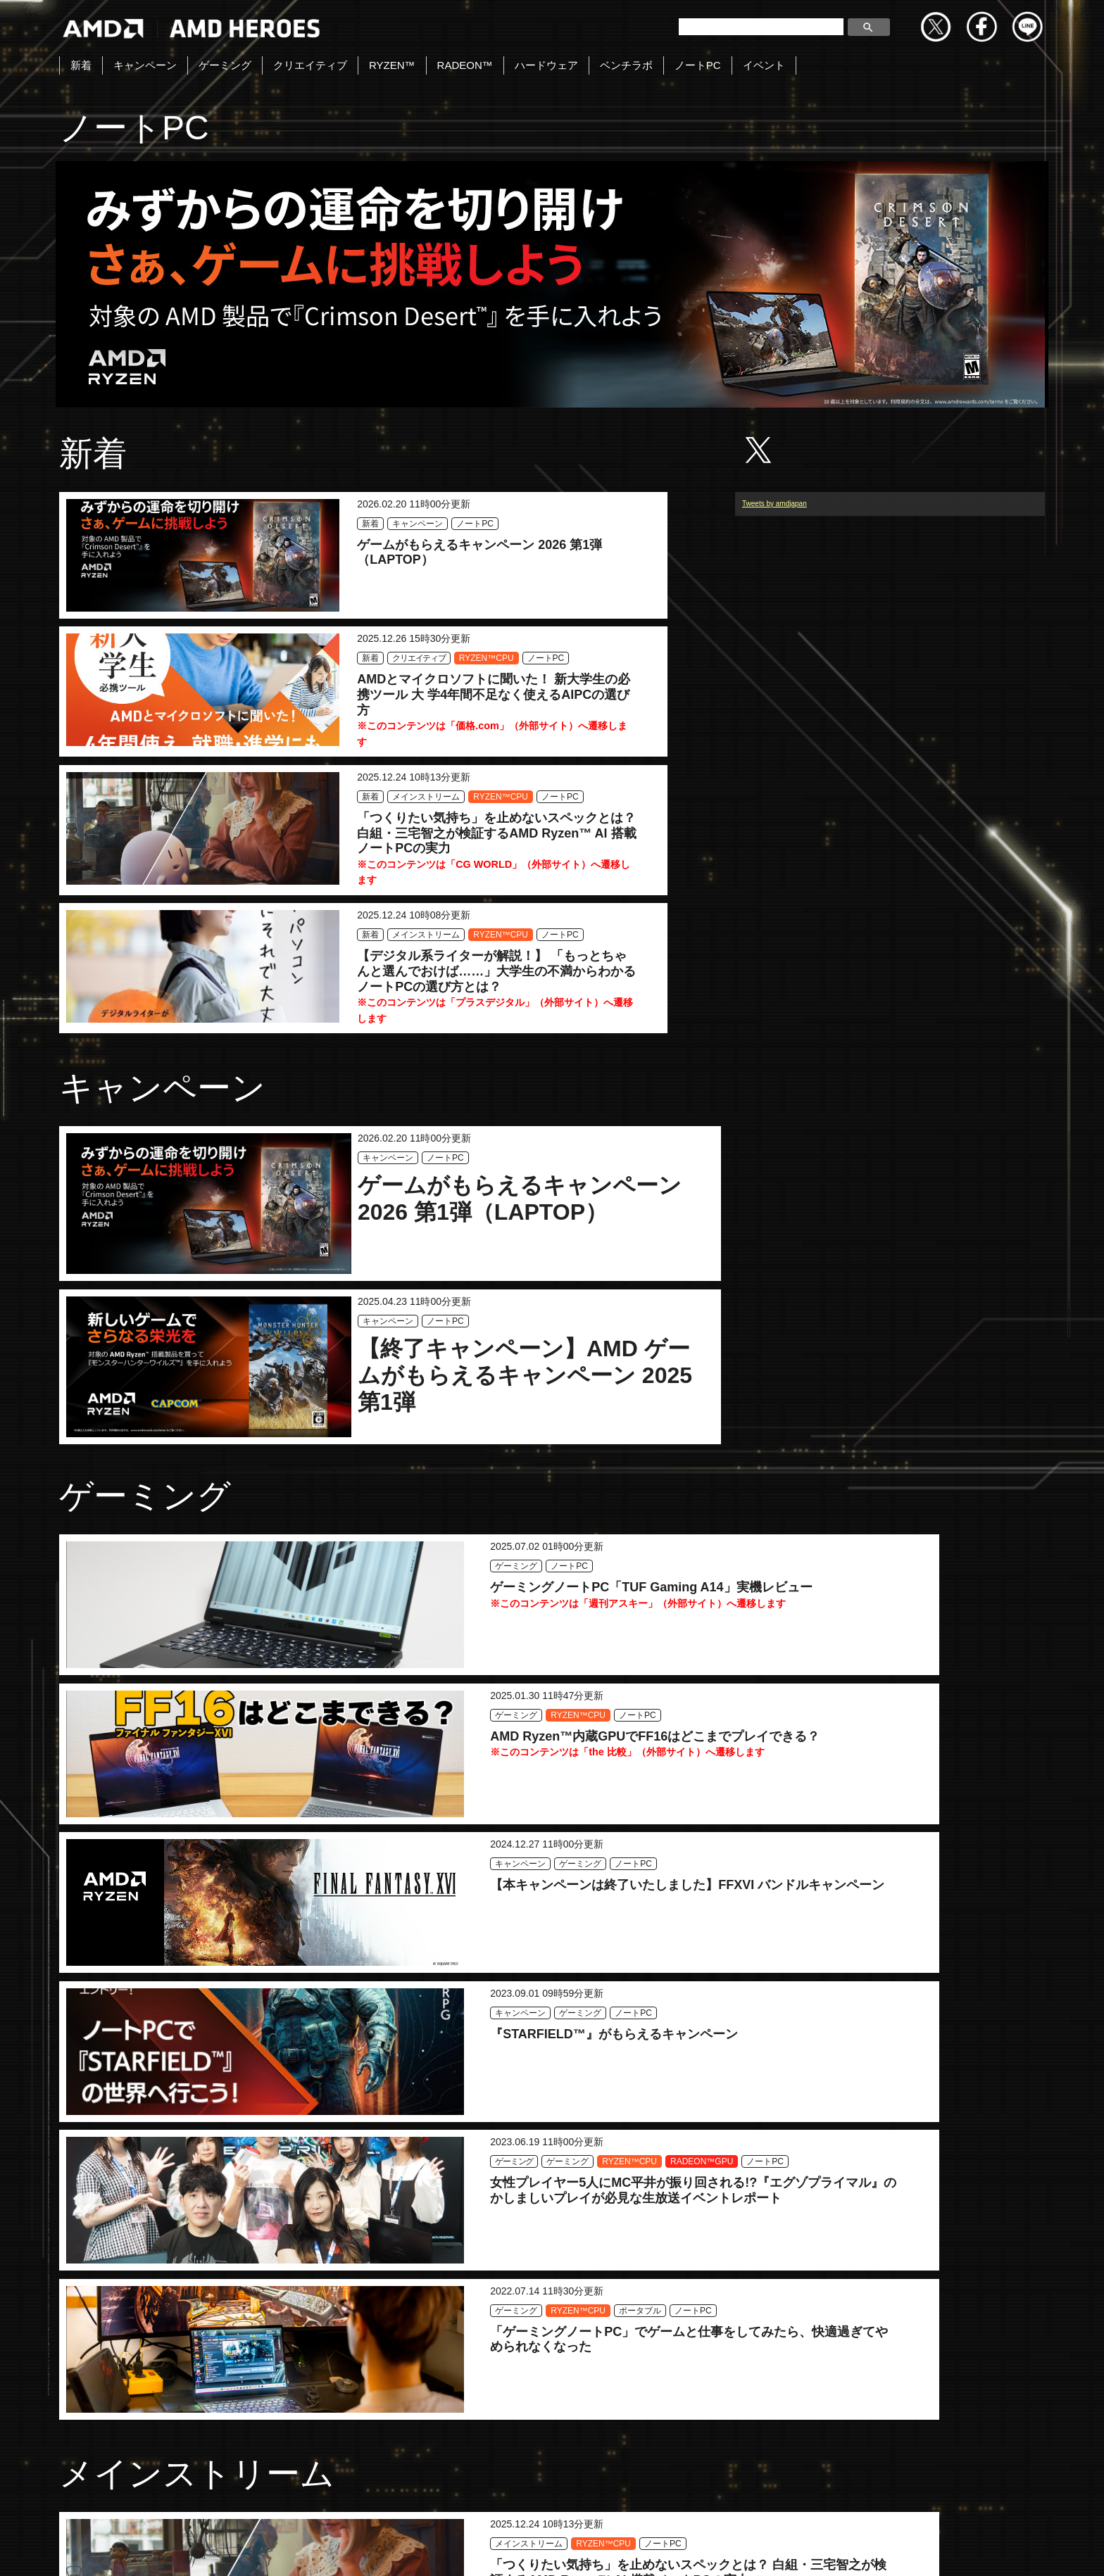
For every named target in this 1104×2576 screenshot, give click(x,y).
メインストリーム (287, 715)
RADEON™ (465, 65)
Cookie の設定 (1013, 2550)
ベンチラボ (626, 65)
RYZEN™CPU (587, 540)
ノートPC (698, 65)
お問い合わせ (423, 2550)
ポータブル (907, 1607)
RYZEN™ (392, 65)
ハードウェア (546, 65)
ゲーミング (225, 65)
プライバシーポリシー (605, 2550)
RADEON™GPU (585, 1623)
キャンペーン (145, 65)
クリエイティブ (310, 65)
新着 (81, 65)
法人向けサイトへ (912, 2550)
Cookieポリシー (719, 2550)
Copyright (504, 2550)
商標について (813, 2550)
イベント (764, 65)
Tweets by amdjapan (774, 534)
